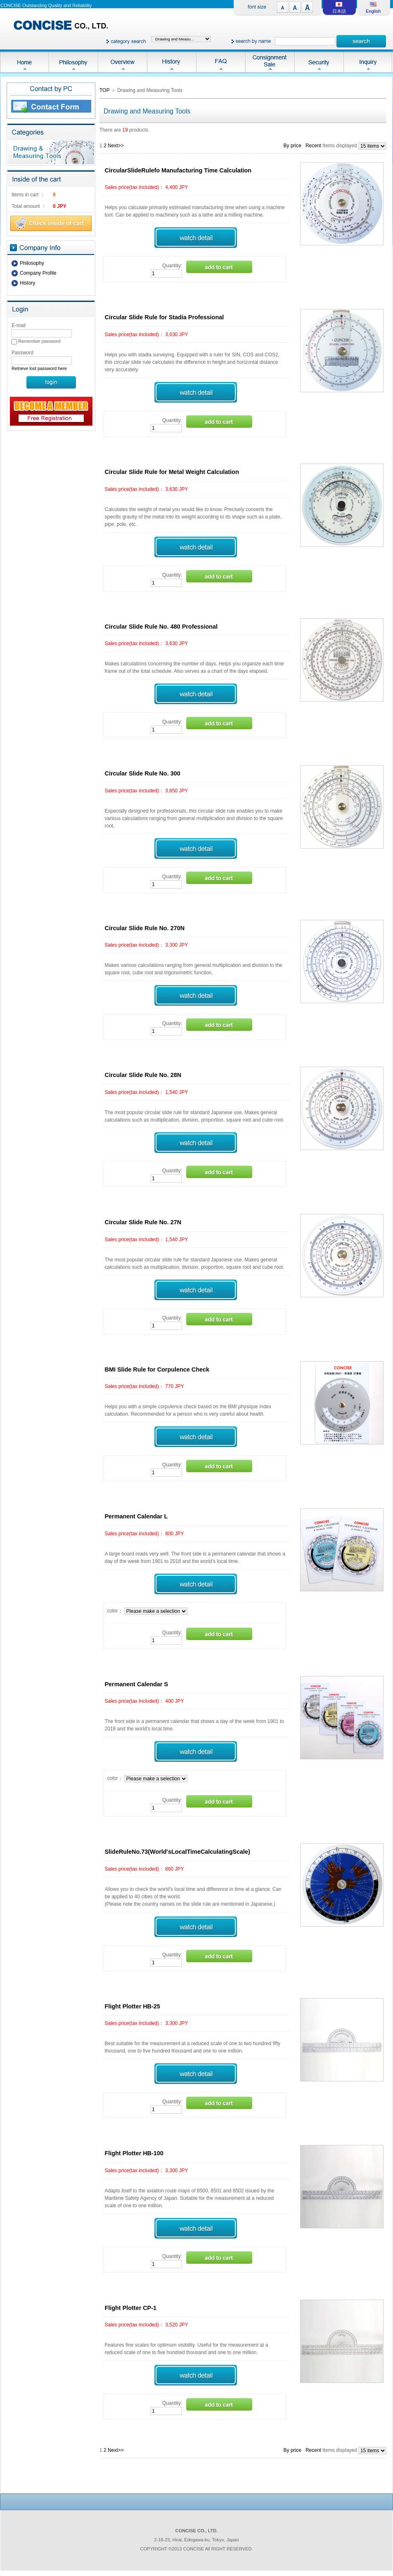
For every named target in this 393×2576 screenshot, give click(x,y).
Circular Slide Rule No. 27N (143, 1222)
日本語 (339, 11)
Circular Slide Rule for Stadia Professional (164, 317)
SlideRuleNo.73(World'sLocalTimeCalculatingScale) (177, 1851)
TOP (104, 90)
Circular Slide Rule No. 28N (143, 1075)
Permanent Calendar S (136, 1684)
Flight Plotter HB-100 (134, 2153)
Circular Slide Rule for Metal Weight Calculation (172, 472)
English (373, 11)
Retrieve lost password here (39, 368)
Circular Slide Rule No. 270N (145, 928)
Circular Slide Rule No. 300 (142, 773)
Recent (313, 145)
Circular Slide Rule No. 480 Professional (161, 626)
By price (292, 145)
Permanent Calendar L (136, 1516)
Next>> (116, 145)
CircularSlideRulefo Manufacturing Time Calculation (178, 170)
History (27, 283)
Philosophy (32, 263)
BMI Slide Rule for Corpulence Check (157, 1369)
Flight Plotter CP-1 (131, 2308)
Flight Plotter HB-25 (132, 2006)
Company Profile (38, 273)
